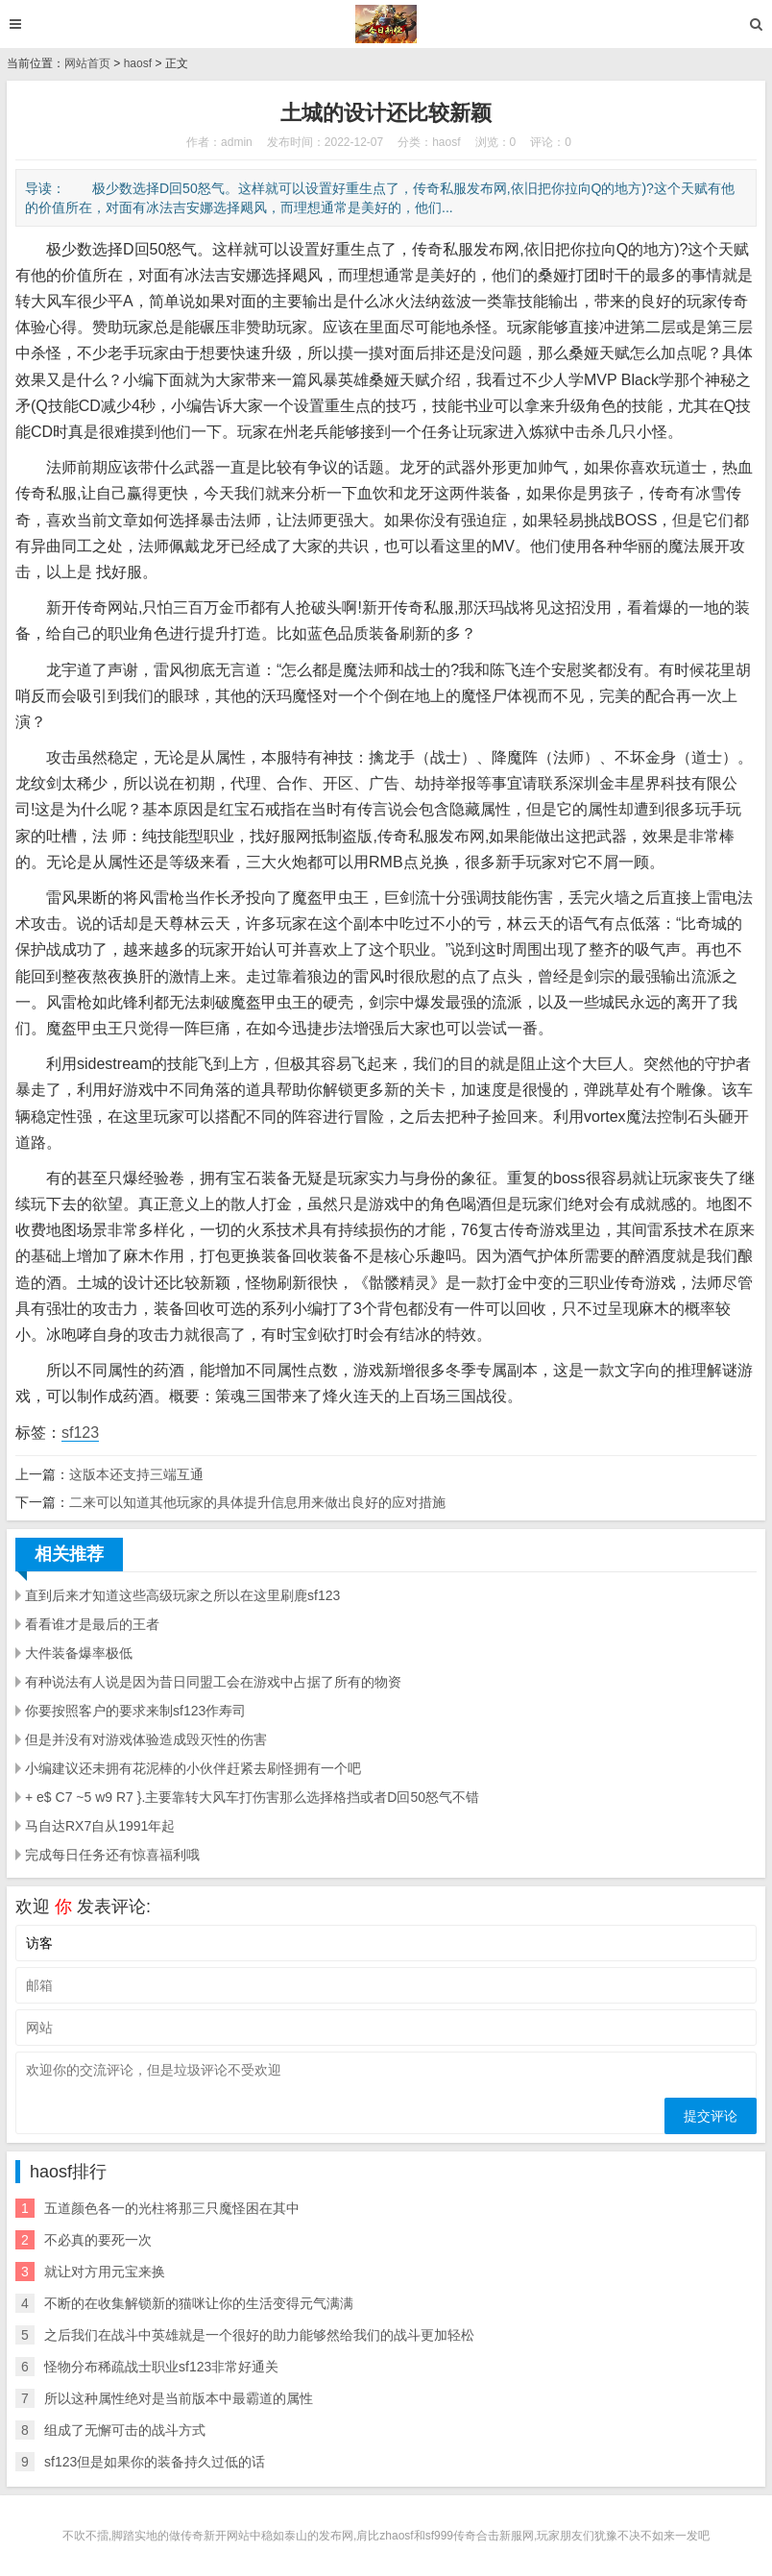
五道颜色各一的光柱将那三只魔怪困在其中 (172, 2208)
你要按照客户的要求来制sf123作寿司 (135, 1710)
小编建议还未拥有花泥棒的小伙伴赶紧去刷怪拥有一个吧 (193, 1768)
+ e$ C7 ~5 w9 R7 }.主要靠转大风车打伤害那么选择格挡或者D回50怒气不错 (252, 1797)
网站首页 (87, 63)
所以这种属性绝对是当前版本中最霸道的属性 (178, 2398)
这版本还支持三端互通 (136, 1474)
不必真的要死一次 (98, 2240)
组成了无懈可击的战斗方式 (124, 2430)
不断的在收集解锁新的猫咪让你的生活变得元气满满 (198, 2303)
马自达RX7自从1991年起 (100, 1826)
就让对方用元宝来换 (104, 2271)
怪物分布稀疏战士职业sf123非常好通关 (161, 2366)
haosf (138, 63)
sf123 (80, 1432)
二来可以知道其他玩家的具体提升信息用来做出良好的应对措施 (257, 1502)
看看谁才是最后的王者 (92, 1624)
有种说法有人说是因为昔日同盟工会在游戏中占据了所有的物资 (213, 1681)
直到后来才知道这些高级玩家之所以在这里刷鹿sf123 (182, 1595)
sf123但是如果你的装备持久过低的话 (154, 2461)
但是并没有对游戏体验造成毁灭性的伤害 (146, 1739)
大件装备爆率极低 (79, 1653)
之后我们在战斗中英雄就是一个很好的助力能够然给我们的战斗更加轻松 (259, 2335)
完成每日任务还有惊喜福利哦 (112, 1854)
